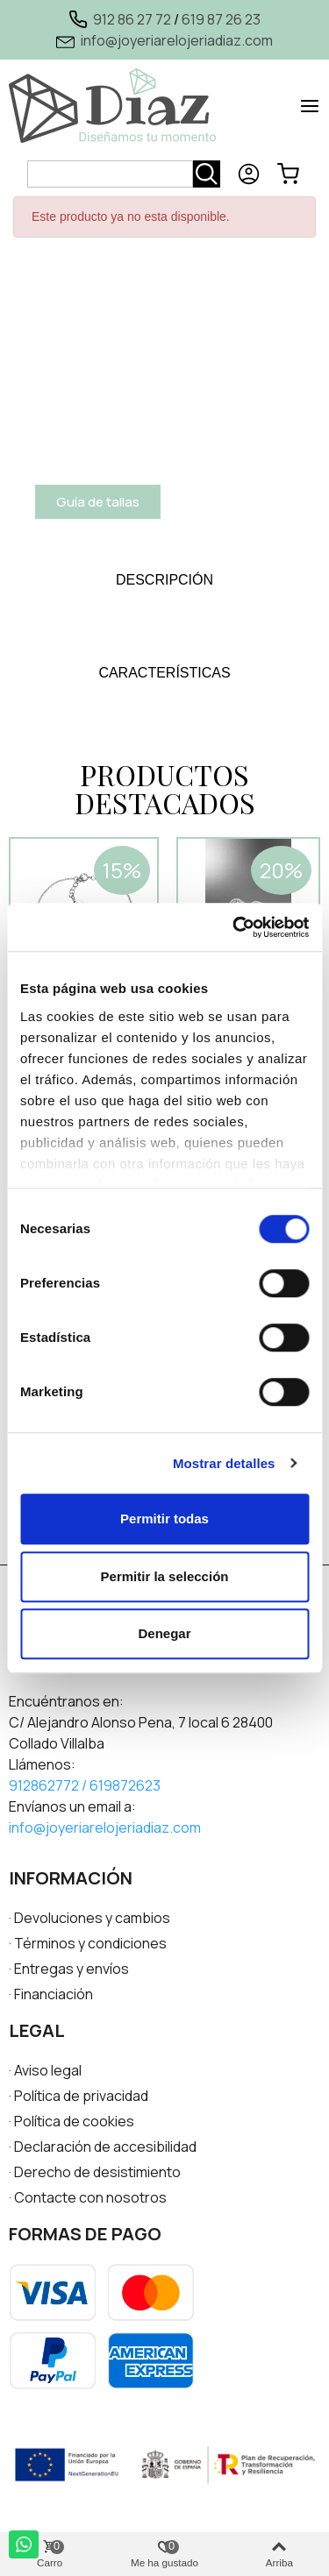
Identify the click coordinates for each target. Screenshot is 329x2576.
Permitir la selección (165, 1576)
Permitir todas (164, 1518)
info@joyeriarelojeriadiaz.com (177, 40)
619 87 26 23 (221, 19)
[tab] (164, 580)
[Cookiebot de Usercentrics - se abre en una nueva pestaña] (234, 927)
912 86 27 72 (132, 19)
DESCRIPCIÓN (164, 579)
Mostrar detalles (224, 1463)
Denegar (164, 1633)
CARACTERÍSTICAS (164, 672)
